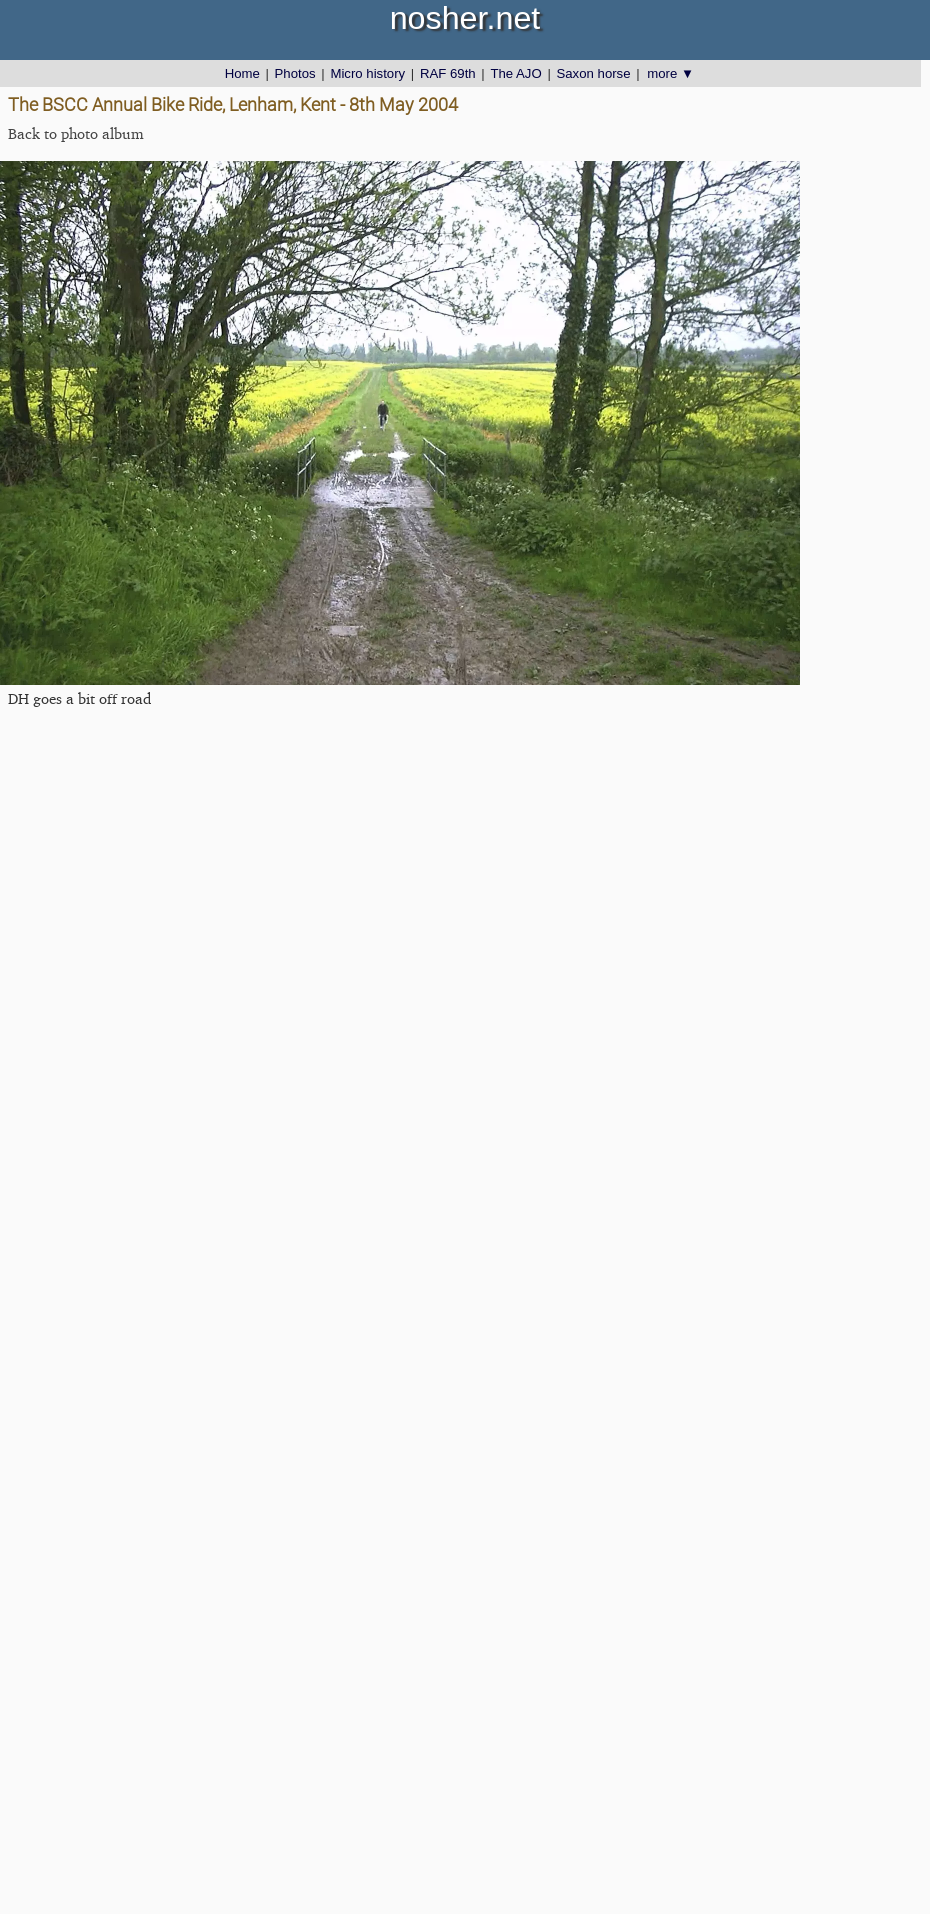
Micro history (367, 73)
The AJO (515, 73)
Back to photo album (76, 133)
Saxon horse (593, 73)
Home (242, 73)
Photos (295, 73)
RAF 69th (448, 73)
